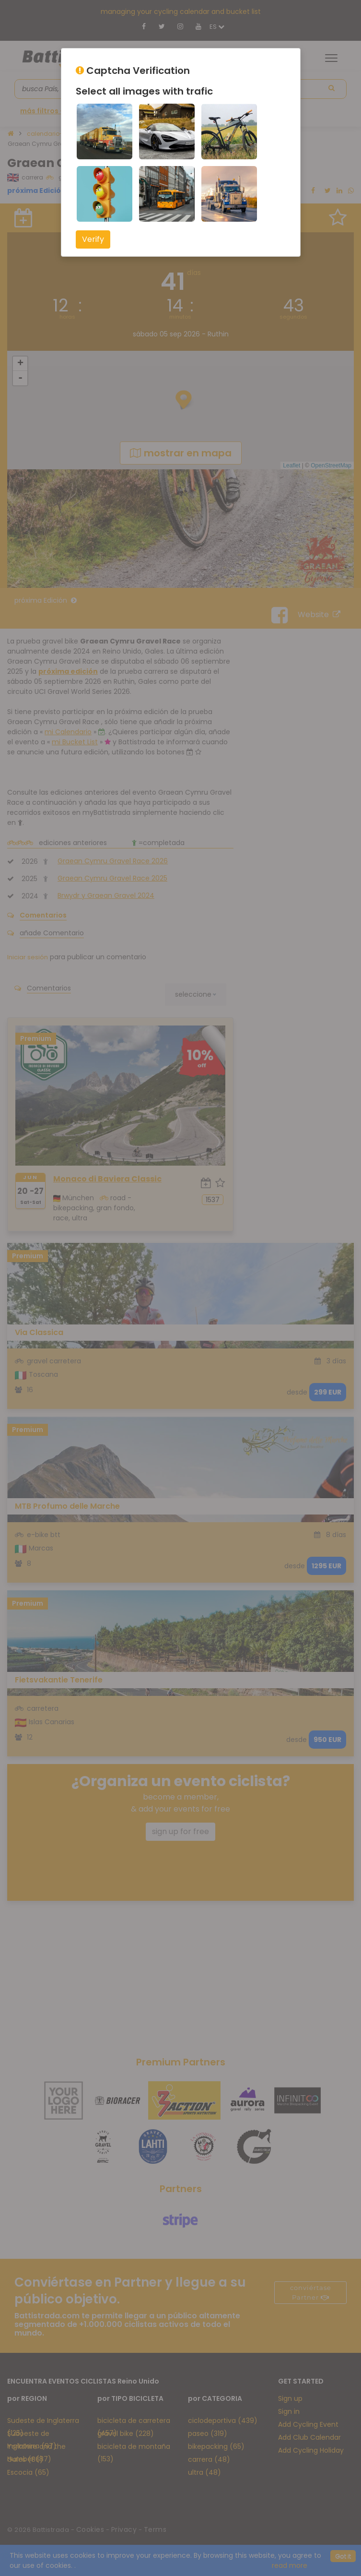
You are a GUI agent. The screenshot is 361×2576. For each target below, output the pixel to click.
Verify (93, 239)
